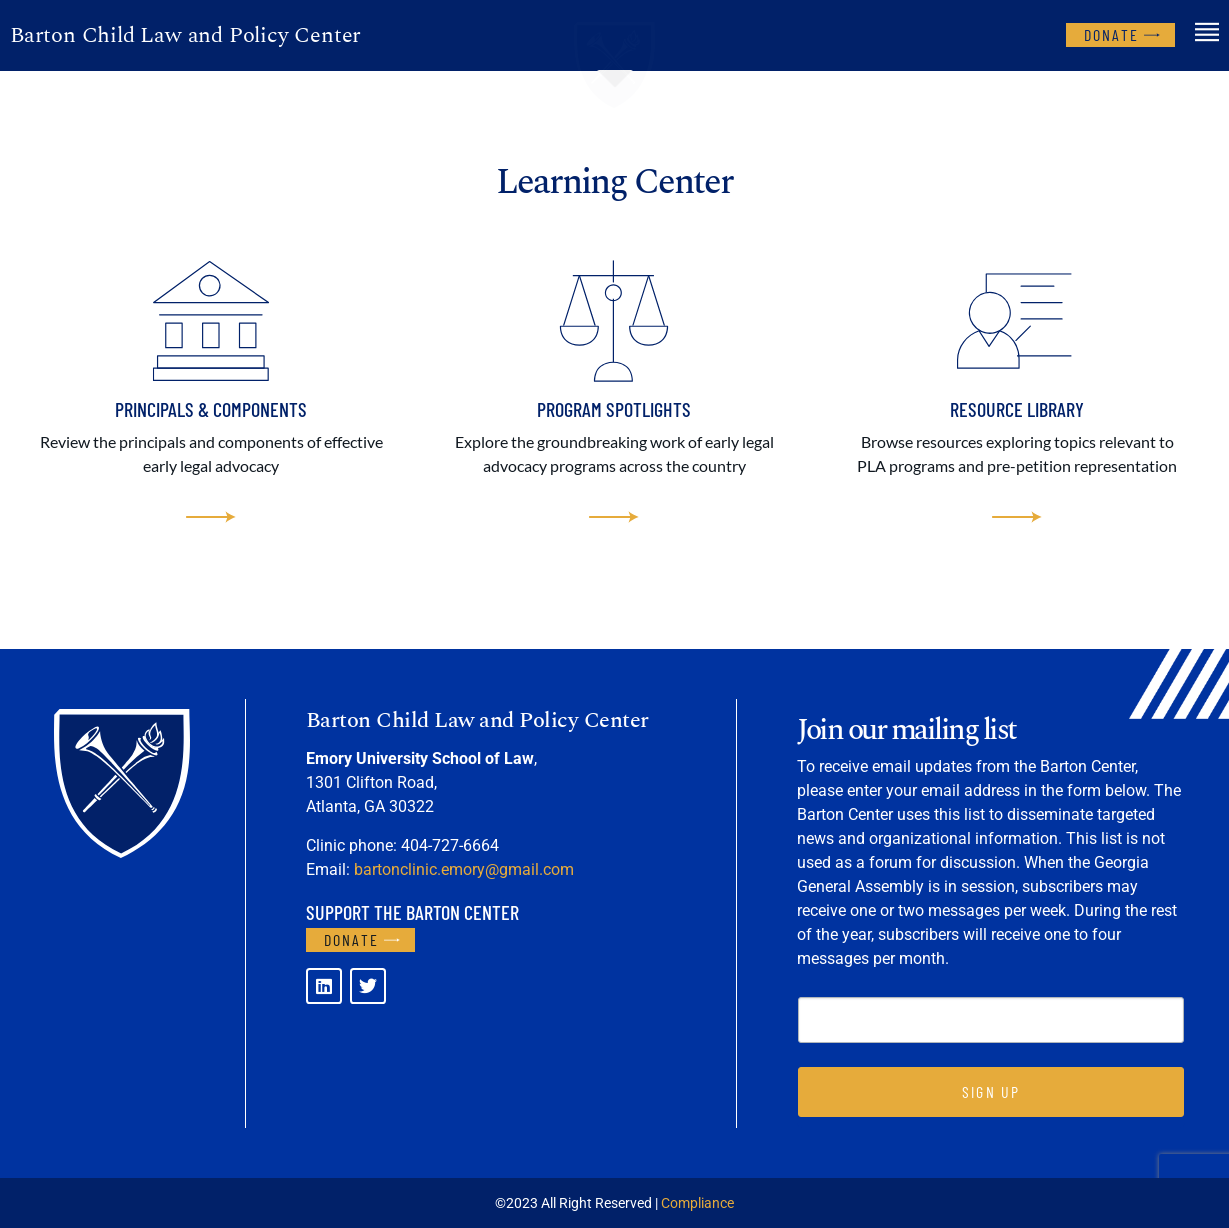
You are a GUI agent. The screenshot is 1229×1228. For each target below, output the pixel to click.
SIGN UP (991, 1091)
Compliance (697, 1203)
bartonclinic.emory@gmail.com (464, 869)
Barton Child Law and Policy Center (185, 35)
